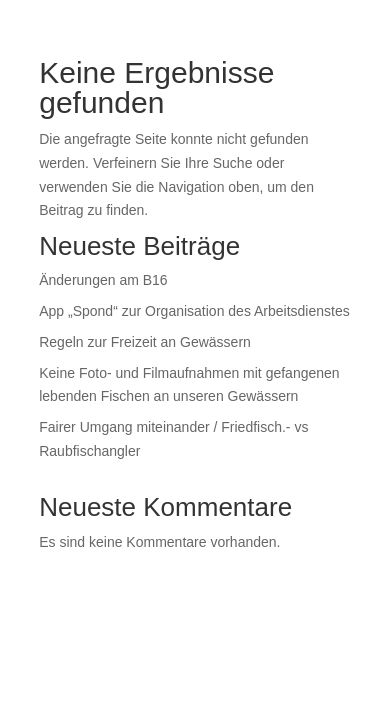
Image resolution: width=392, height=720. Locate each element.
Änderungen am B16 (103, 280)
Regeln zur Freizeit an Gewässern (145, 342)
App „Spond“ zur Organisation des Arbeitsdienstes (194, 311)
